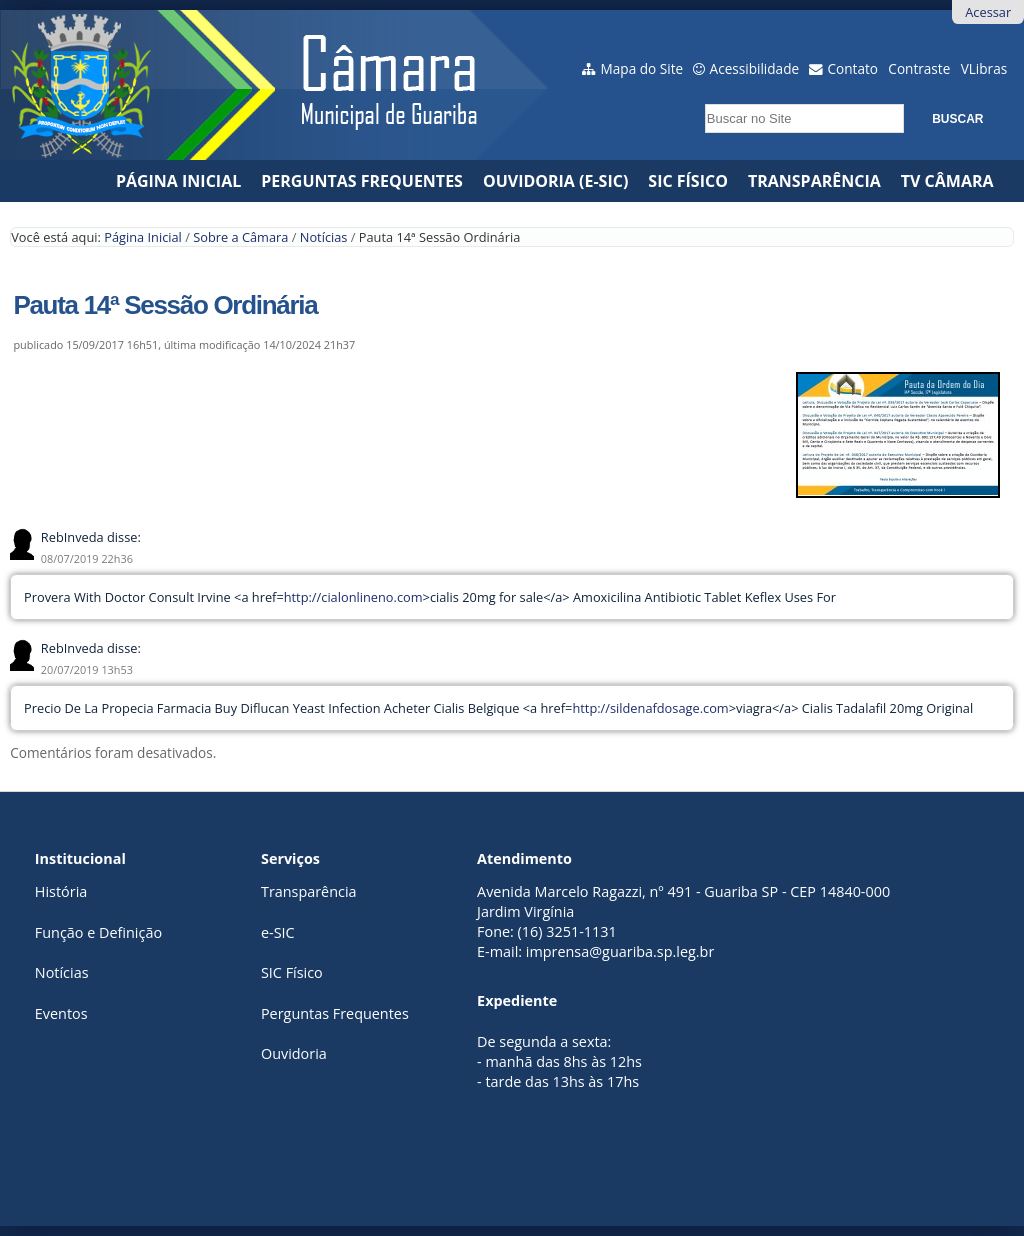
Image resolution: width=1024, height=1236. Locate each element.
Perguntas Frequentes (362, 181)
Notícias (324, 237)
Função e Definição (98, 932)
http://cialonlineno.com (353, 597)
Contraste (919, 68)
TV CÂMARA (947, 181)
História (61, 891)
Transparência (814, 181)
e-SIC (278, 932)
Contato (853, 68)
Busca (699, 97)
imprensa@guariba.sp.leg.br (620, 951)
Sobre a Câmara (240, 237)
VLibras (984, 68)
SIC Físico (688, 181)
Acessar (988, 12)
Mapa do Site (642, 68)
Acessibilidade (755, 68)
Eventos (61, 1013)
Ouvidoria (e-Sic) (555, 181)
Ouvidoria (294, 1053)
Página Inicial (178, 181)
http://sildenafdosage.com (650, 708)
